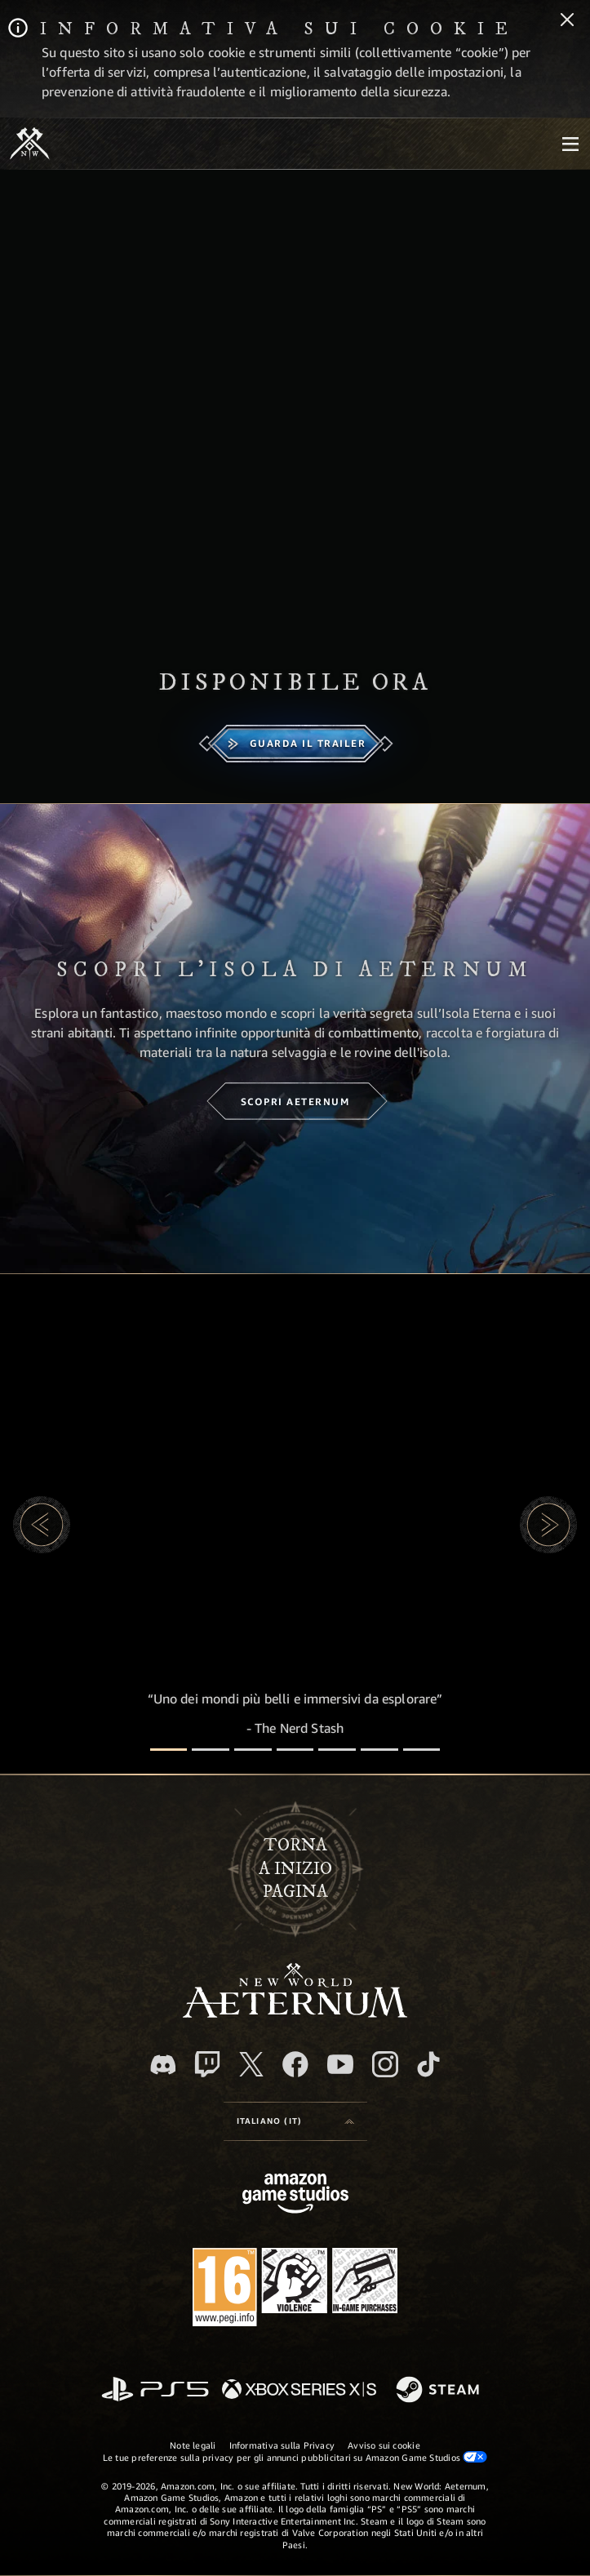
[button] (41, 1524)
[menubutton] (570, 144)
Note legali (192, 2445)
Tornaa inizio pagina (295, 1868)
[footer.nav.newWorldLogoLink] (295, 2013)
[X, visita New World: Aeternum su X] (251, 2064)
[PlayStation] (155, 2390)
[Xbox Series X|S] (299, 2390)
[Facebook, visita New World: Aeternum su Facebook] (295, 2064)
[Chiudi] (567, 21)
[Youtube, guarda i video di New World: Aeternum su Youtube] (340, 2064)
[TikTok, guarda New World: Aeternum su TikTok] (428, 2064)
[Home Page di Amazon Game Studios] (295, 2195)
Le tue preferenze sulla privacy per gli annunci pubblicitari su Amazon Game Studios (295, 2457)
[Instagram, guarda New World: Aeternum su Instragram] (385, 2064)
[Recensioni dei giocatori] (379, 1749)
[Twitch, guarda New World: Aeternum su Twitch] (207, 2064)
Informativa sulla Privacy (282, 2445)
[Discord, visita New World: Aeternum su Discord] (163, 2064)
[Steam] (439, 2390)
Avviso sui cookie (384, 2445)
